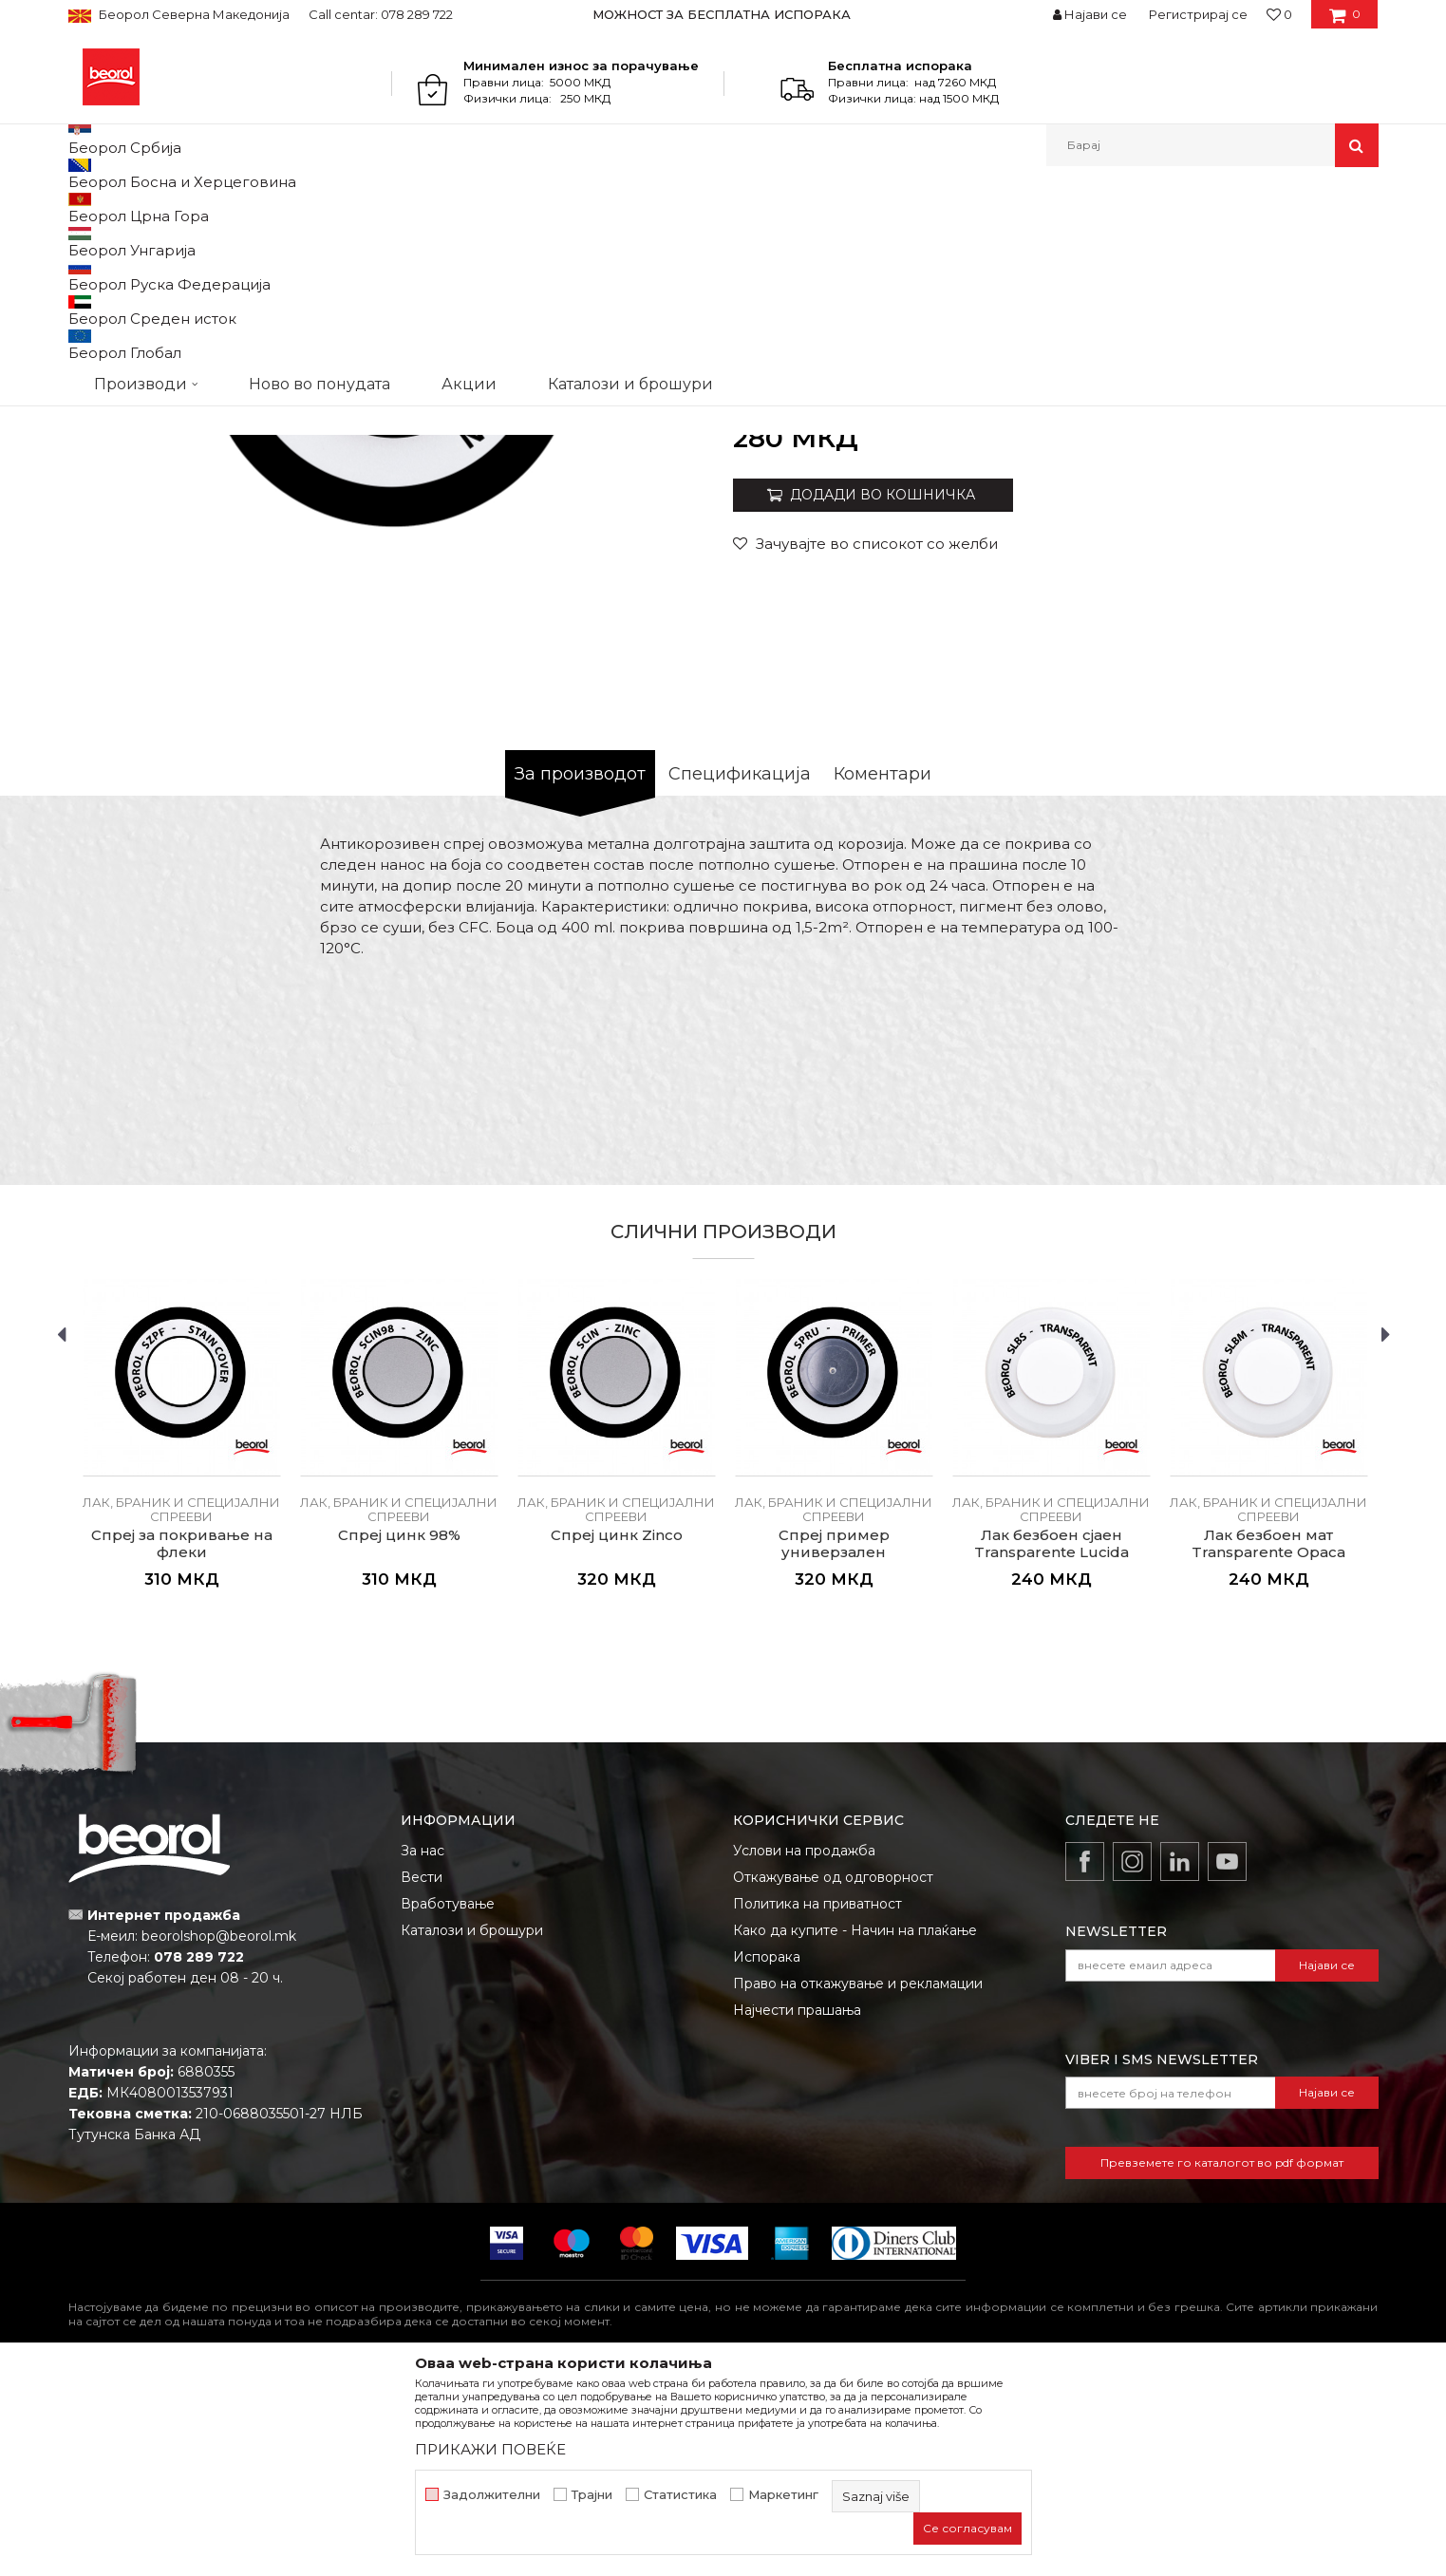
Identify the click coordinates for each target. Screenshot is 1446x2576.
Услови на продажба (804, 2046)
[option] (723, 14)
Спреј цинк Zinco (617, 1730)
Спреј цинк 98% (399, 1730)
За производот (580, 969)
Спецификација (739, 969)
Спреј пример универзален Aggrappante (834, 1748)
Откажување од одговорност (833, 2072)
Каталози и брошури (472, 2125)
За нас (422, 2046)
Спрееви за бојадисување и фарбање (424, 207)
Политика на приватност (817, 2099)
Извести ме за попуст (1305, 621)
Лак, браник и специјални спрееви (658, 207)
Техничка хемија (247, 207)
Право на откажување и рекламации (858, 2179)
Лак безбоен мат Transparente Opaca (1268, 1739)
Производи (151, 207)
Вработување (448, 2099)
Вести (421, 2072)
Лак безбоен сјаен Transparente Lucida (1051, 1739)
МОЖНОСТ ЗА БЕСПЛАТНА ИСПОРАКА (721, 14)
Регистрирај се (1198, 14)
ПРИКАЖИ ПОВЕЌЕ (490, 2449)
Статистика (680, 2495)
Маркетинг (783, 2495)
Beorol (85, 207)
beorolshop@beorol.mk (218, 2131)
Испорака (766, 2152)
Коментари (882, 969)
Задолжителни (491, 2495)
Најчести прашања (797, 2205)
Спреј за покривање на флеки (181, 1739)
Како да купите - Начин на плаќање (855, 2125)
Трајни (592, 2495)
